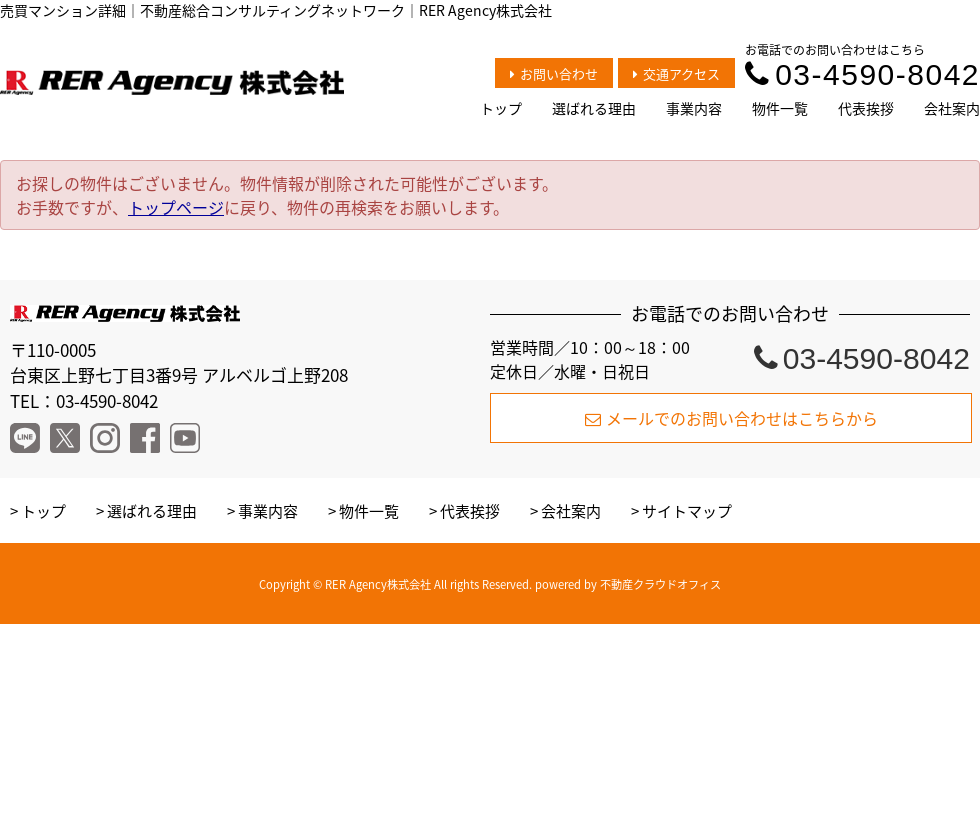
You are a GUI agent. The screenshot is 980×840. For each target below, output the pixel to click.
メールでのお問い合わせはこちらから (731, 418)
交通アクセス (676, 73)
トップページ (176, 207)
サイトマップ (687, 511)
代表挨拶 (866, 108)
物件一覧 (780, 108)
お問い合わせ (554, 73)
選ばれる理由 (594, 108)
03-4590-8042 (862, 74)
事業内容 (694, 108)
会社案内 (952, 108)
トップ (501, 108)
